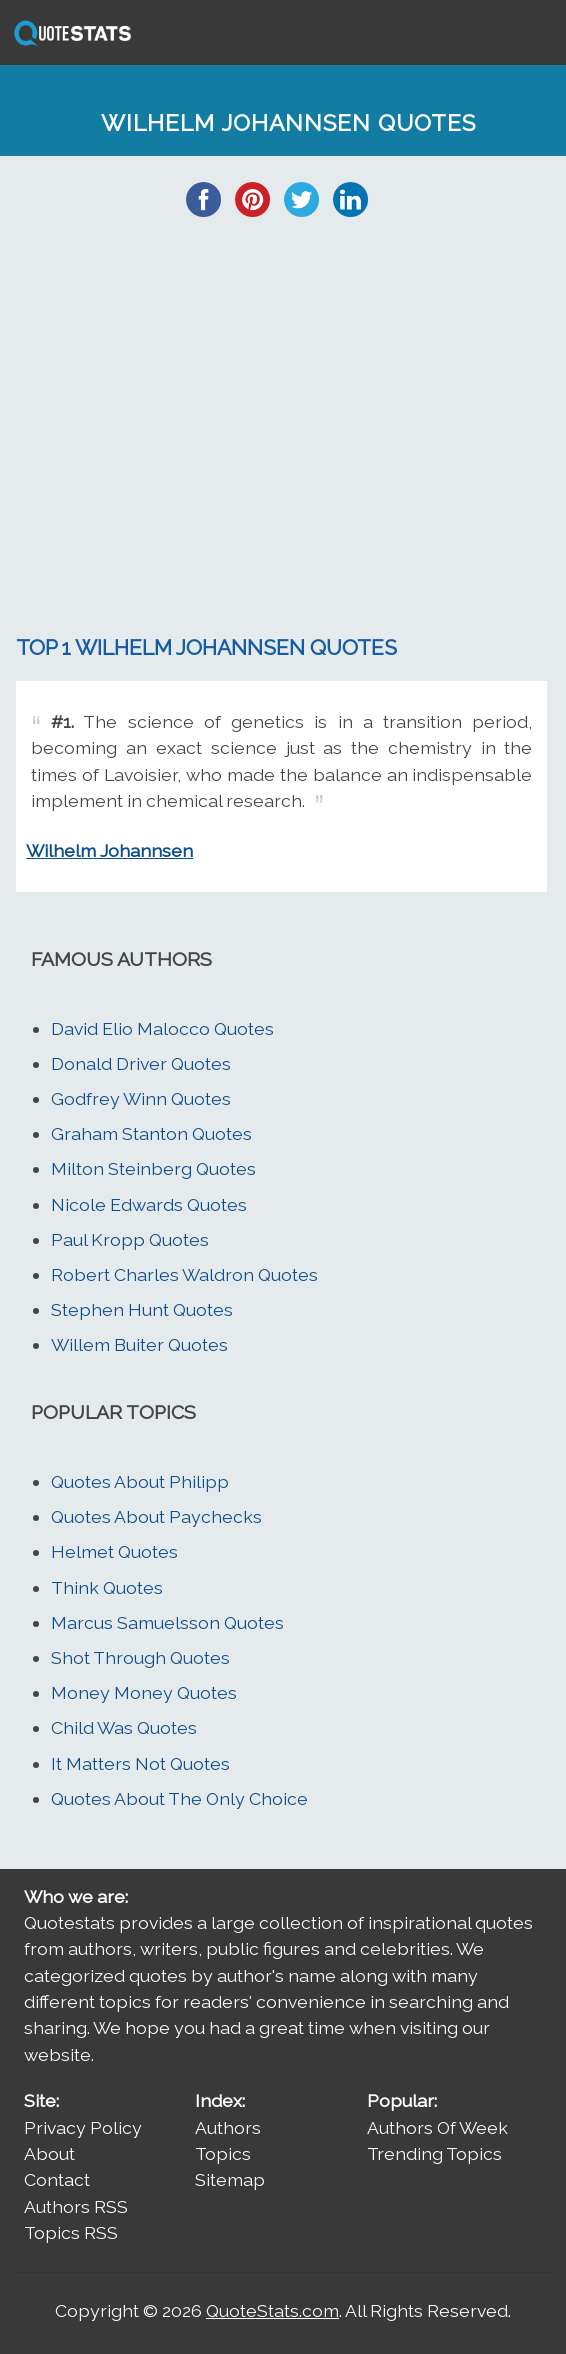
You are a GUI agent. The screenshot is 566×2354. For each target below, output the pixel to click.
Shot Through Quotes (140, 1657)
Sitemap (230, 2179)
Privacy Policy (83, 2127)
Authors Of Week (437, 2127)
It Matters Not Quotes (140, 1763)
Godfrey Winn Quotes (141, 1098)
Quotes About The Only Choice (179, 1798)
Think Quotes (107, 1587)
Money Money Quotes (144, 1692)
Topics (223, 2153)
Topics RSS (71, 2232)
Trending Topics (434, 2153)
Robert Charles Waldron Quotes (184, 1274)
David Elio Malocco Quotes (162, 1028)
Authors (228, 2127)
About (49, 2153)
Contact (57, 2179)
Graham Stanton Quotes (151, 1133)
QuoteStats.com (272, 2310)
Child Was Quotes (124, 1727)
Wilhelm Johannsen (109, 850)
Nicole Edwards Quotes (149, 1204)
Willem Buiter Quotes (139, 1344)
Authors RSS (76, 2206)
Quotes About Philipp (140, 1481)
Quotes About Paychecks (156, 1516)
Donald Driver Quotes (141, 1063)
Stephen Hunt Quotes (142, 1309)
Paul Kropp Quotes (130, 1239)
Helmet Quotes (114, 1551)
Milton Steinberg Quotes (153, 1168)
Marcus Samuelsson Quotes (167, 1622)
